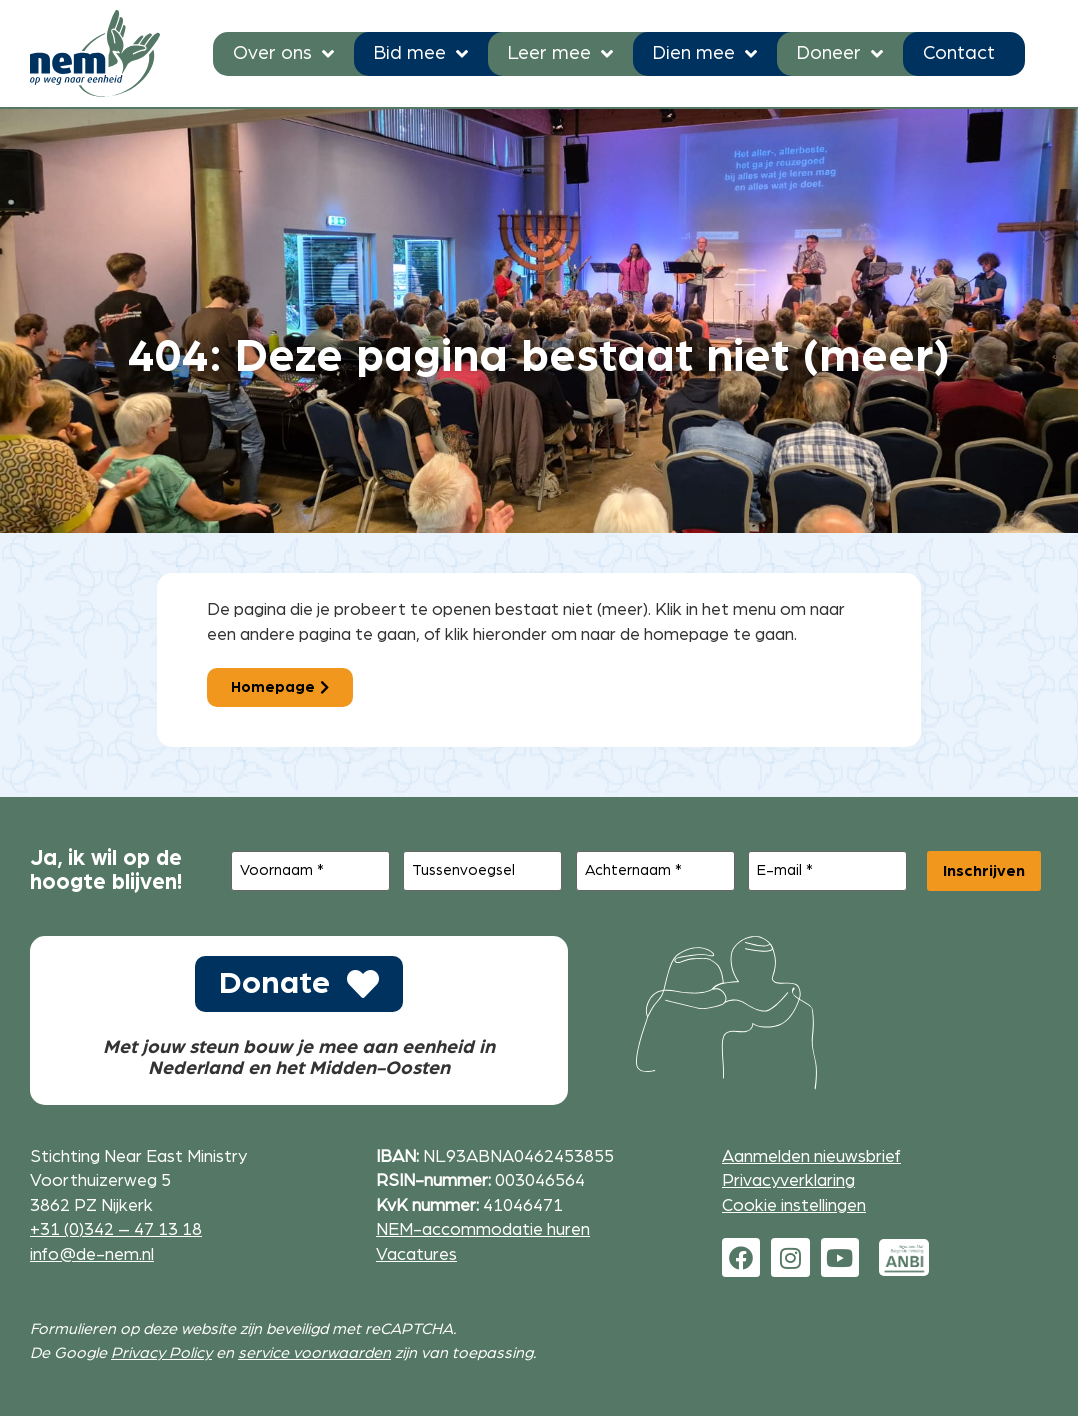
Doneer (840, 53)
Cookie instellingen (794, 1205)
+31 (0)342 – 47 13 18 (116, 1229)
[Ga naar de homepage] (95, 53)
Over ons (283, 53)
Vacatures (416, 1254)
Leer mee (560, 53)
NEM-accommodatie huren (483, 1229)
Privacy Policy (161, 1353)
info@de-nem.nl (92, 1254)
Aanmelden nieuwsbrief (811, 1156)
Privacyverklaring (788, 1180)
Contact (959, 53)
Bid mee (421, 53)
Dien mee (705, 53)
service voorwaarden (314, 1353)
